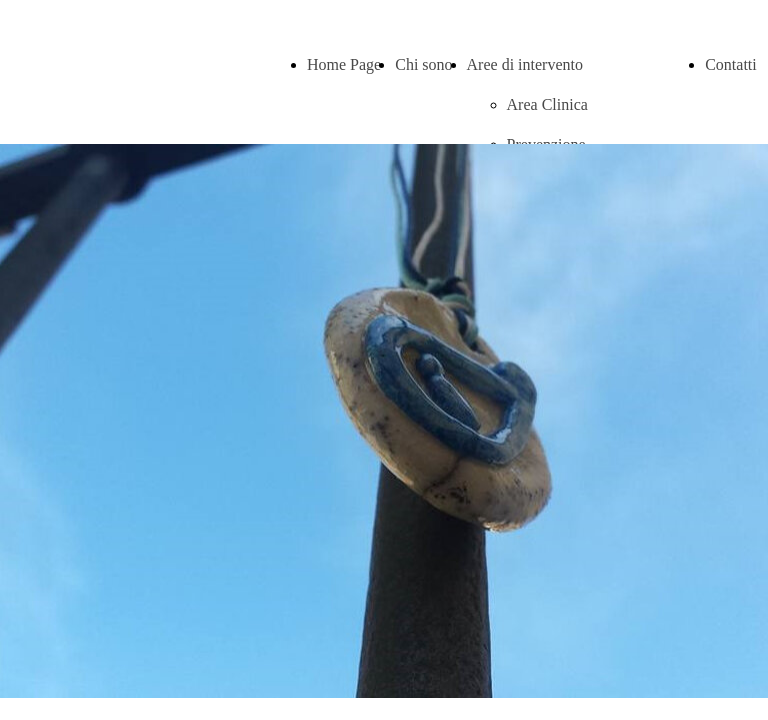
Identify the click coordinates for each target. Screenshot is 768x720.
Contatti (731, 64)
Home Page (344, 64)
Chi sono (423, 64)
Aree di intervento (525, 64)
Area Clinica (547, 104)
